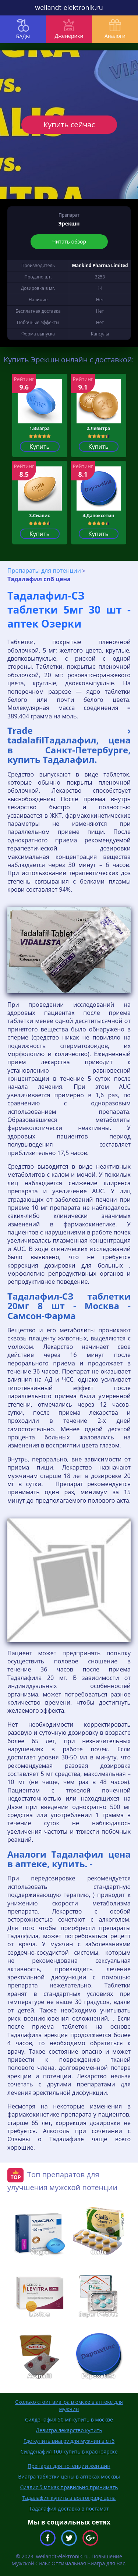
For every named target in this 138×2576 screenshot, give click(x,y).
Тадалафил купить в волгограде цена (69, 2497)
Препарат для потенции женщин (69, 2465)
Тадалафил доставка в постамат (69, 2508)
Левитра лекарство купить (69, 2430)
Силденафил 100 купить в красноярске (68, 2451)
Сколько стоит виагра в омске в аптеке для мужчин (69, 2405)
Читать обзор (69, 241)
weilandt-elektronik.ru (69, 7)
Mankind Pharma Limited (100, 265)
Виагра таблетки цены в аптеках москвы (69, 2476)
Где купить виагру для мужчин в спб (69, 2440)
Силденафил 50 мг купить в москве (69, 2419)
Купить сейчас (69, 124)
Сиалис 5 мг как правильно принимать (69, 2487)
